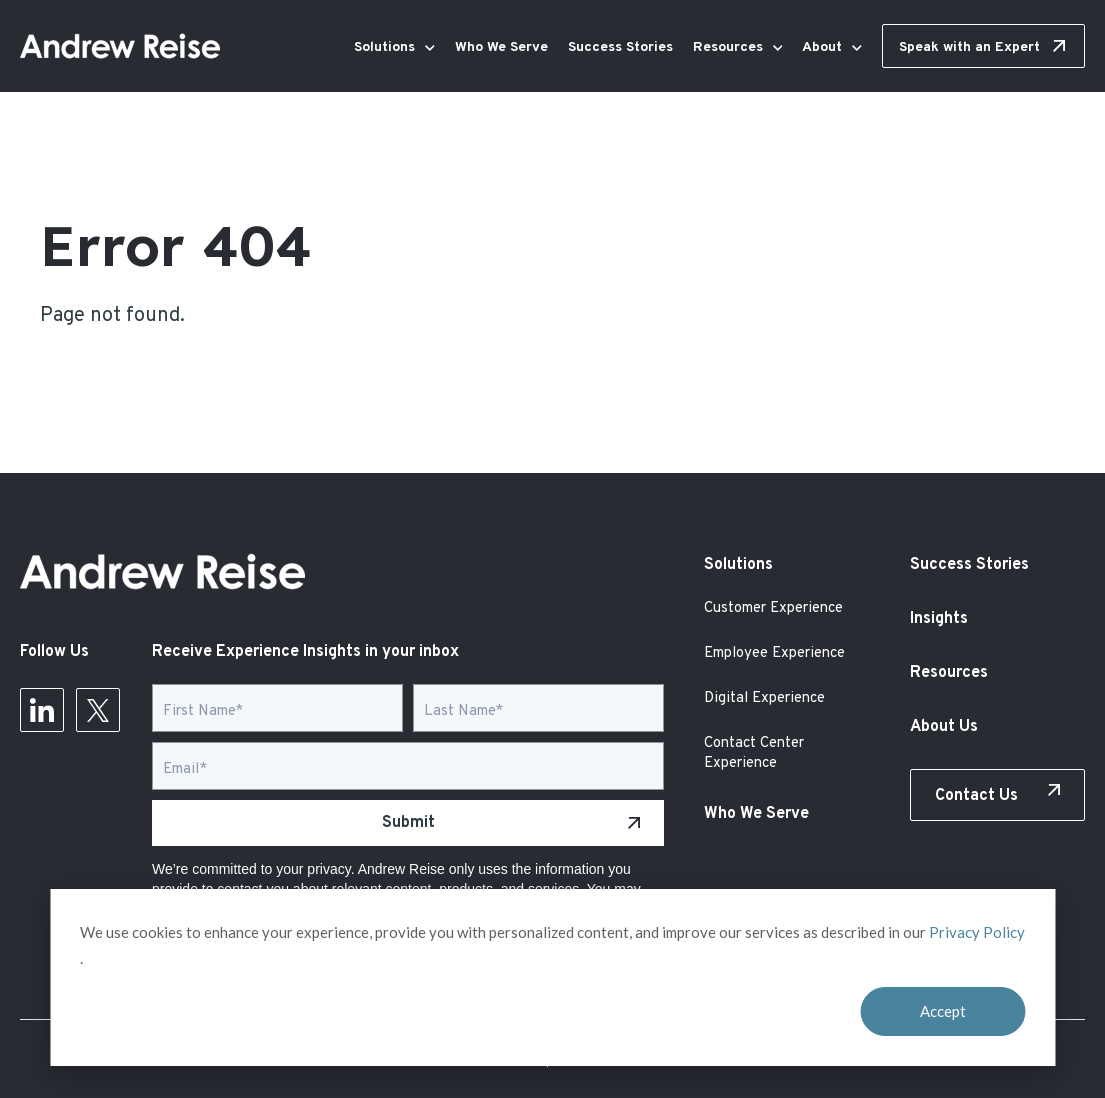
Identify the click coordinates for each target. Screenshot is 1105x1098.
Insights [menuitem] (939, 619)
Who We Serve (501, 48)
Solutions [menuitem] (738, 565)
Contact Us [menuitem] (976, 796)
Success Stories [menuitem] (969, 565)
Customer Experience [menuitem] (773, 608)
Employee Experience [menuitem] (774, 653)
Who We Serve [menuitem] (756, 814)
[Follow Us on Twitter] (98, 716)
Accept (943, 1011)
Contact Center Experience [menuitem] (754, 753)
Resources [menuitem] (949, 673)
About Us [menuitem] (944, 727)
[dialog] (552, 977)
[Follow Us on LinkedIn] (42, 716)
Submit (408, 823)
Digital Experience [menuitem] (764, 698)
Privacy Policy (977, 932)
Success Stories (620, 48)
